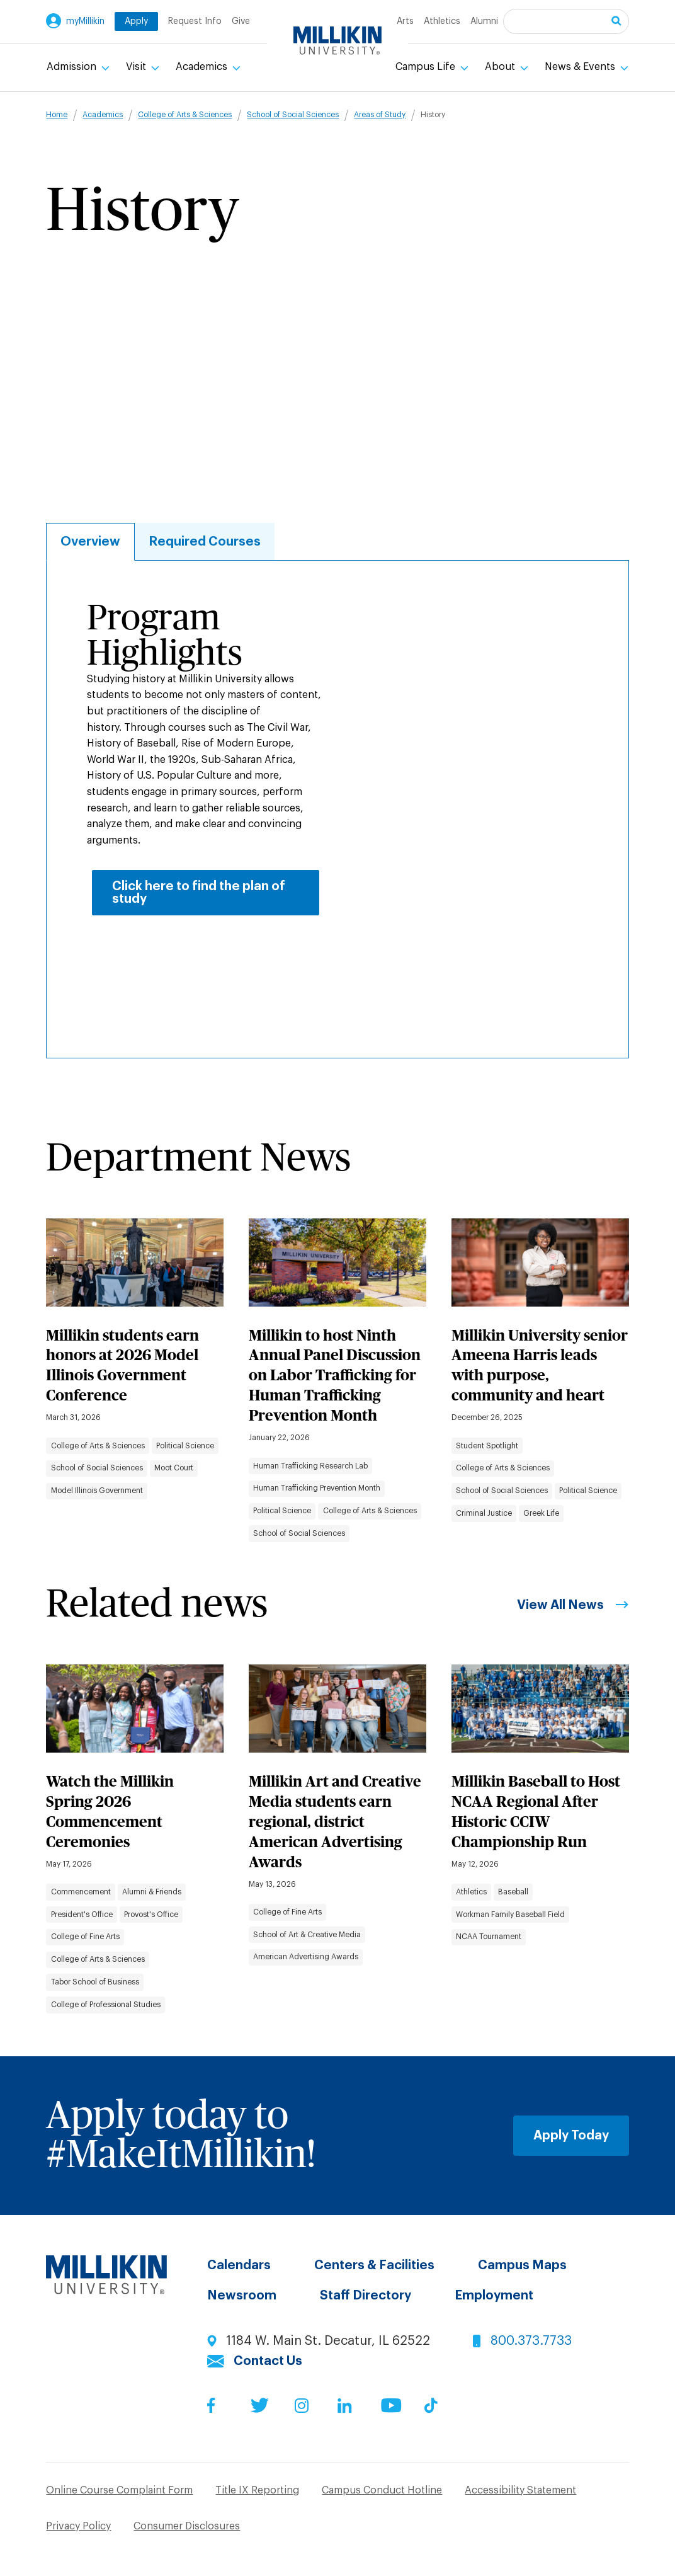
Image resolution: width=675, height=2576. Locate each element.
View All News (560, 1605)
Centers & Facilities (374, 2265)
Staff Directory (365, 2295)
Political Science (185, 1446)
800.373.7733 (531, 2341)
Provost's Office (151, 1914)
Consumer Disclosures (186, 2526)
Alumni (484, 21)
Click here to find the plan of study (198, 892)
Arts (405, 21)
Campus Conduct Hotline (382, 2490)
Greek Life (541, 1513)
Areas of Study (380, 114)
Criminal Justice (484, 1513)
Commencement (81, 1892)
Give (241, 21)
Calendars (239, 2265)
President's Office (82, 1914)
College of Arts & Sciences (185, 114)
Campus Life (426, 67)
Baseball (513, 1892)
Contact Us (268, 2361)
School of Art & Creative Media (307, 1934)
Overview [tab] (90, 541)
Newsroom (241, 2295)
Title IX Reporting (257, 2490)
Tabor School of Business (95, 1982)
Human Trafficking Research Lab (310, 1466)
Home (56, 114)
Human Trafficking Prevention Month (316, 1488)
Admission (73, 67)
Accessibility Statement (520, 2490)
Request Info (195, 21)
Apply (136, 21)
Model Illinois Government (97, 1490)
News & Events (581, 67)
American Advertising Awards (305, 1957)
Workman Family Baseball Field (510, 1914)
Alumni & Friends (151, 1892)
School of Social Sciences (293, 114)
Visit (137, 67)
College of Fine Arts (85, 1936)
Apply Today (571, 2135)
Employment (494, 2295)
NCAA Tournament (488, 1936)
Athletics (442, 21)
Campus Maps (522, 2265)
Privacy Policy (78, 2526)
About (501, 67)
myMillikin (85, 21)
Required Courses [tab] (205, 541)
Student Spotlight (487, 1446)
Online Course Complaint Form (119, 2490)
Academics (203, 67)
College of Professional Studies (106, 2004)
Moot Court (173, 1468)
